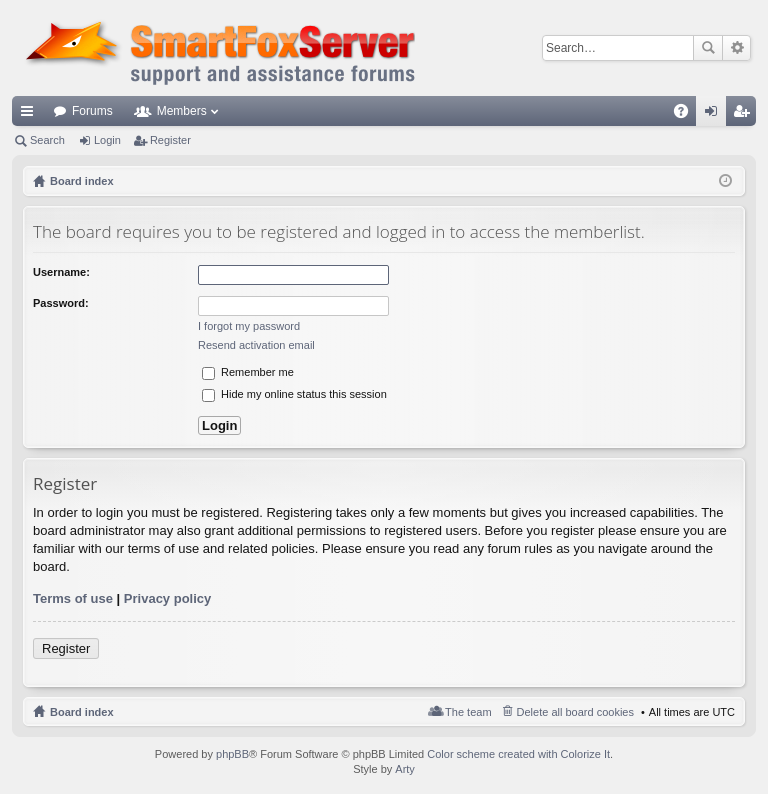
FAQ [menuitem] (687, 115)
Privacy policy (167, 598)
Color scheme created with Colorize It (518, 754)
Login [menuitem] (715, 115)
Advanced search (736, 48)
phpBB (232, 754)
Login (107, 140)
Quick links (31, 115)
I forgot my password (249, 326)
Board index (82, 712)
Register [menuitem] (745, 115)
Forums (92, 111)
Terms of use (73, 598)
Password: (61, 303)
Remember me (248, 372)
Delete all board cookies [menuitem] (575, 712)
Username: (61, 272)
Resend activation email (256, 345)
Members (182, 111)
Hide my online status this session (294, 394)
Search (708, 48)
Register (170, 140)
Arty (405, 769)
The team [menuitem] (468, 712)
